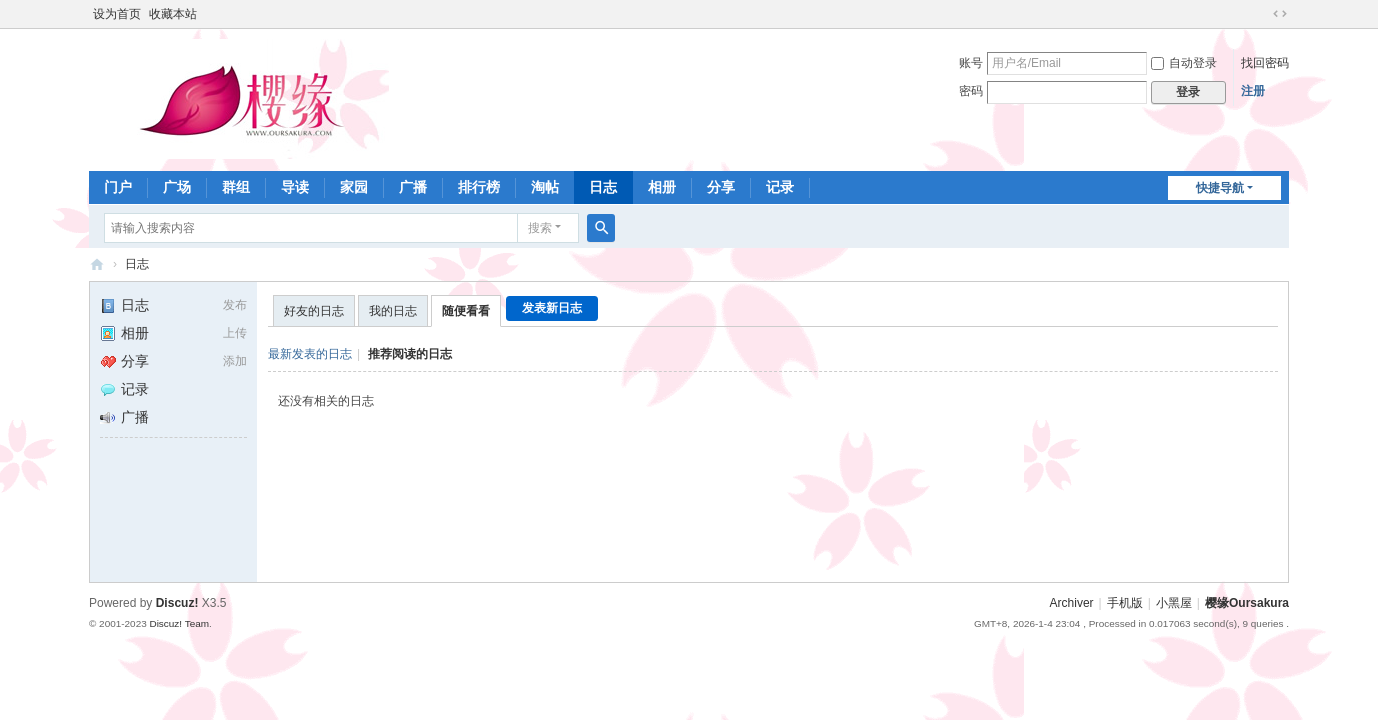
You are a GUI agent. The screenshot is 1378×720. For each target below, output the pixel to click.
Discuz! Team (179, 623)
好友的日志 (314, 311)
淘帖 (545, 187)
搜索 (540, 228)
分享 (721, 187)
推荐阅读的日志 (410, 354)
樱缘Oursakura (1247, 603)
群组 (236, 187)
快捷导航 (1220, 188)
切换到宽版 (1280, 14)
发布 (235, 305)
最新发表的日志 (310, 354)
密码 (971, 91)
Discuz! (177, 603)
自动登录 (1184, 63)
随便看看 (466, 311)
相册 (662, 187)
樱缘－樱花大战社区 (97, 264)
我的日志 (393, 311)
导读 (295, 187)
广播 (413, 187)
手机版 (1125, 603)
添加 (235, 361)
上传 (235, 333)
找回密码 (1265, 63)
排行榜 (479, 187)
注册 (1253, 91)
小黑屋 (1174, 603)
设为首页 (117, 14)
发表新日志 (552, 308)
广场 (177, 187)
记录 (780, 187)
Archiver (1072, 603)
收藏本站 (173, 14)
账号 (971, 63)
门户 (118, 187)
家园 (354, 187)
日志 (603, 187)
